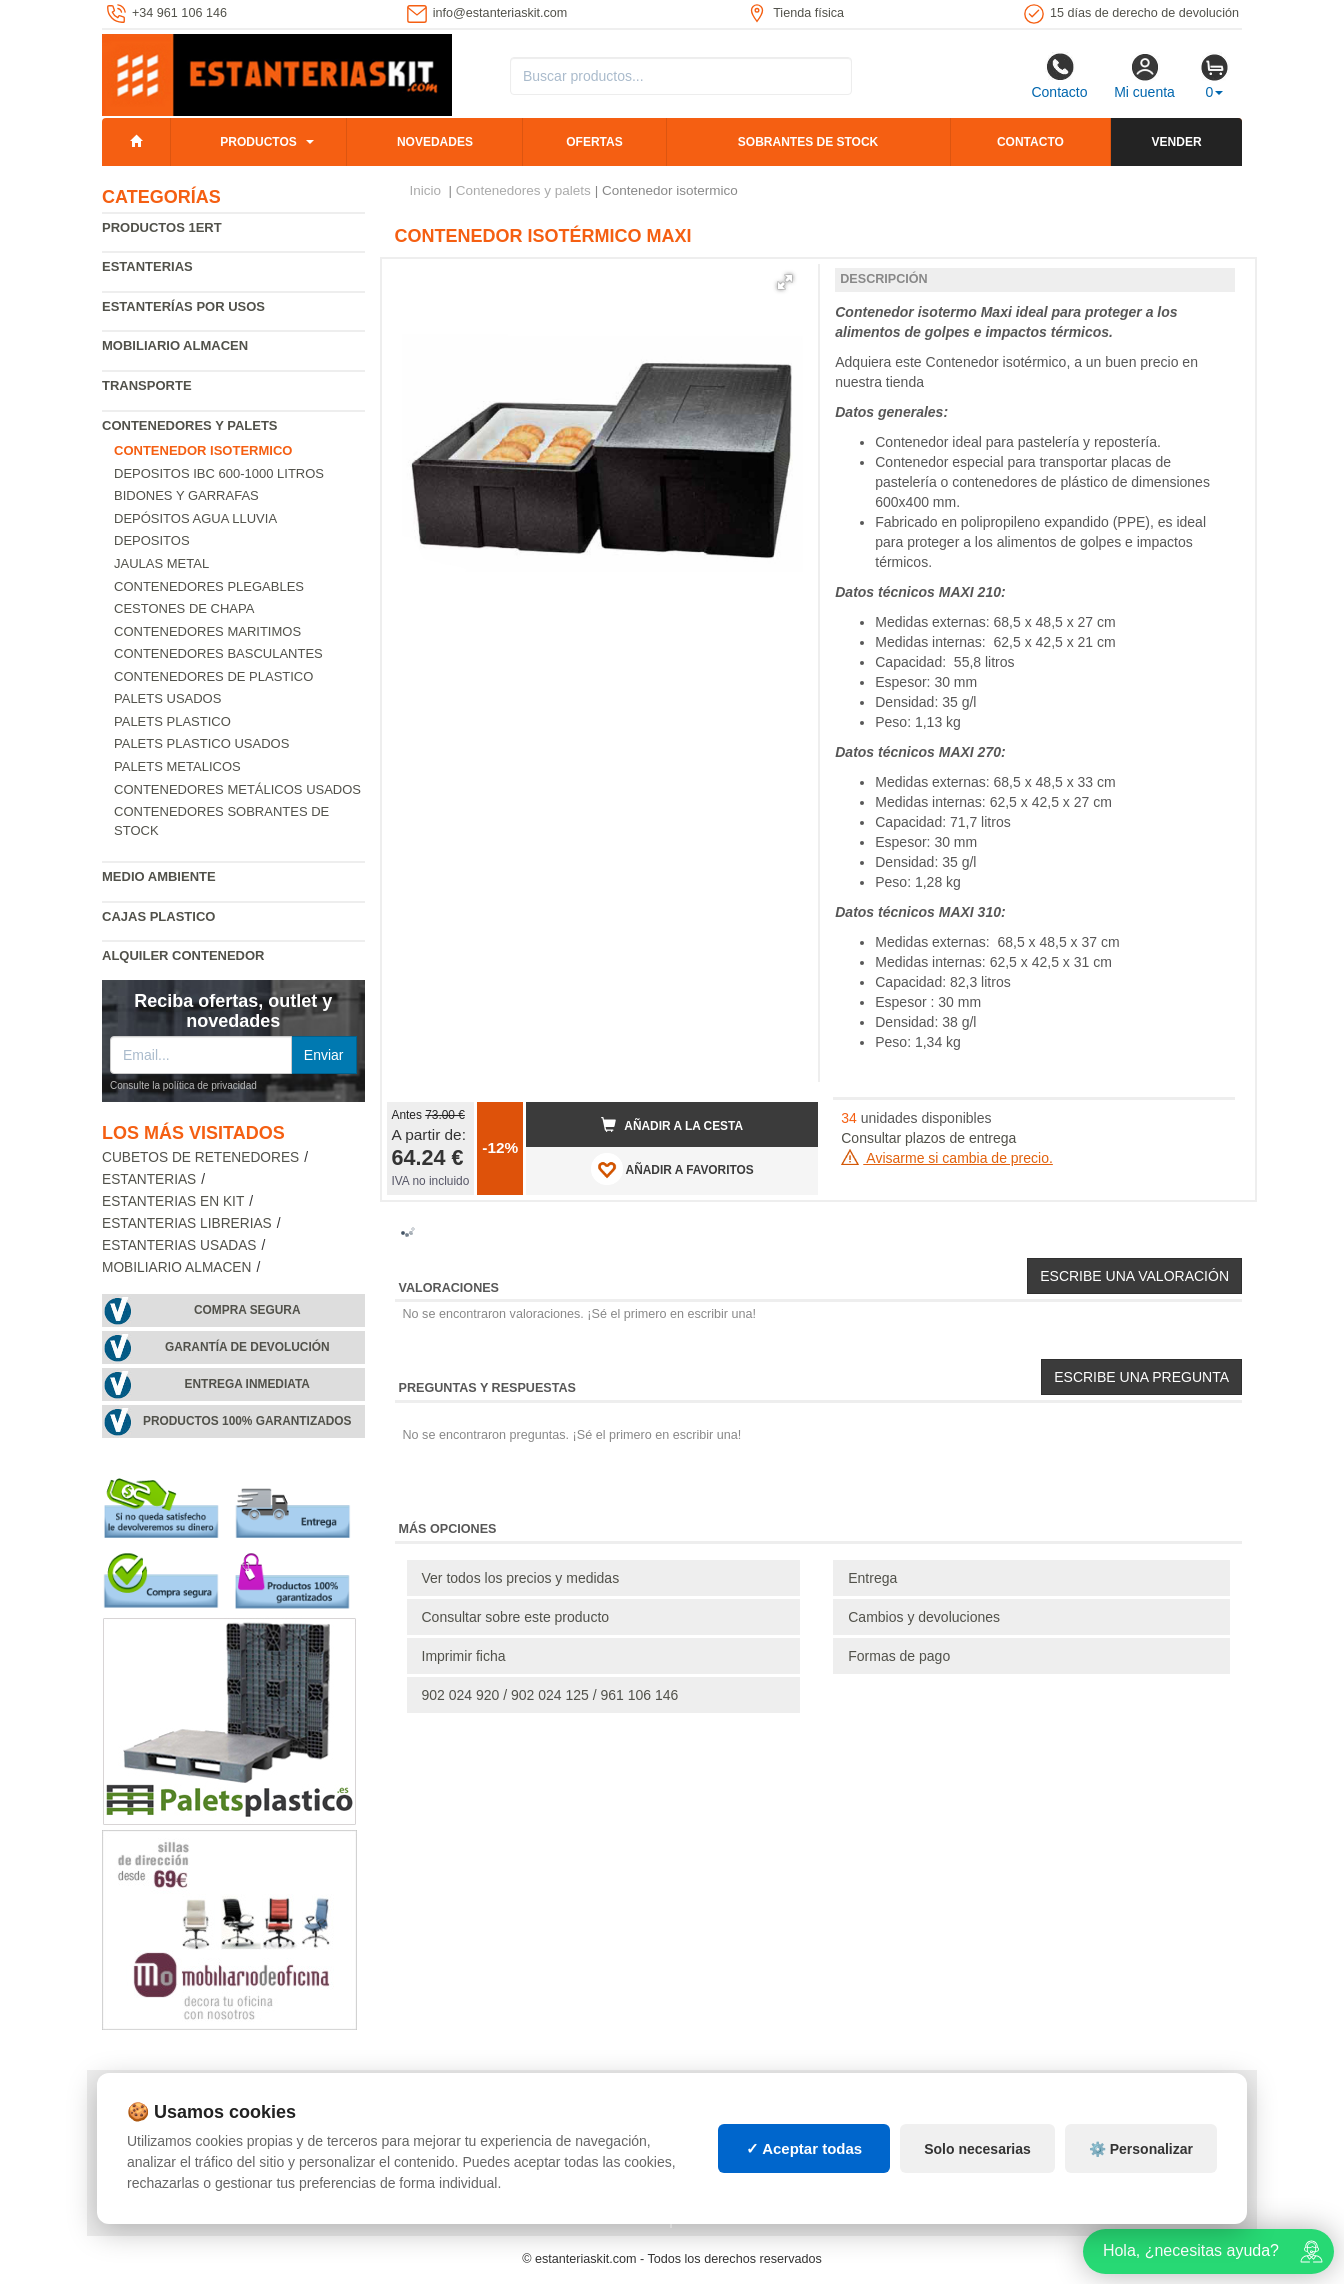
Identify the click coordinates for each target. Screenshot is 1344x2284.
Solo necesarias (977, 2149)
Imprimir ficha (464, 1656)
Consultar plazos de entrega (928, 1138)
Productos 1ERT (162, 227)
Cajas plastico (158, 916)
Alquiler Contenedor (183, 955)
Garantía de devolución (247, 1347)
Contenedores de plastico (213, 676)
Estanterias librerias (187, 1223)
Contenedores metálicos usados (237, 789)
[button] (785, 282)
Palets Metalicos (177, 766)
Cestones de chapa (184, 608)
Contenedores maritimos (207, 631)
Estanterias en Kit (173, 1201)
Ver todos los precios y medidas (521, 1578)
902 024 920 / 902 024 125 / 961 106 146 (550, 1695)
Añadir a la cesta (672, 1125)
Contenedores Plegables (209, 586)
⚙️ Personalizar (1141, 2149)
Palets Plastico (172, 721)
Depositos (152, 540)
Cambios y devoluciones (924, 1617)
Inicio (426, 190)
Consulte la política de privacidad (183, 1085)
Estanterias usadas (179, 1245)
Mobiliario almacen (175, 345)
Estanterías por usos (183, 306)
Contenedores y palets (190, 425)
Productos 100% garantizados (247, 1421)
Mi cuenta (1144, 76)
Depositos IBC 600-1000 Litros (219, 473)
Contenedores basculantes (218, 653)
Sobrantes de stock (808, 142)
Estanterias (147, 266)
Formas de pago (899, 1656)
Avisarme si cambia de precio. (947, 1158)
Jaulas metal (161, 563)
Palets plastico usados (201, 743)
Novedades (435, 142)
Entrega (872, 1578)
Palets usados (167, 698)
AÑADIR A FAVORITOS (672, 1169)
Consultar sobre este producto (516, 1617)
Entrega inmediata (247, 1384)
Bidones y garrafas (186, 495)
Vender (1177, 142)
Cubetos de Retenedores (200, 1157)
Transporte (147, 385)
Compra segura (247, 1310)
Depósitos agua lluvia (195, 518)
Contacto (1059, 76)
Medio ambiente (159, 876)
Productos (258, 142)
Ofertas (594, 142)
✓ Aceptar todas (804, 2148)
